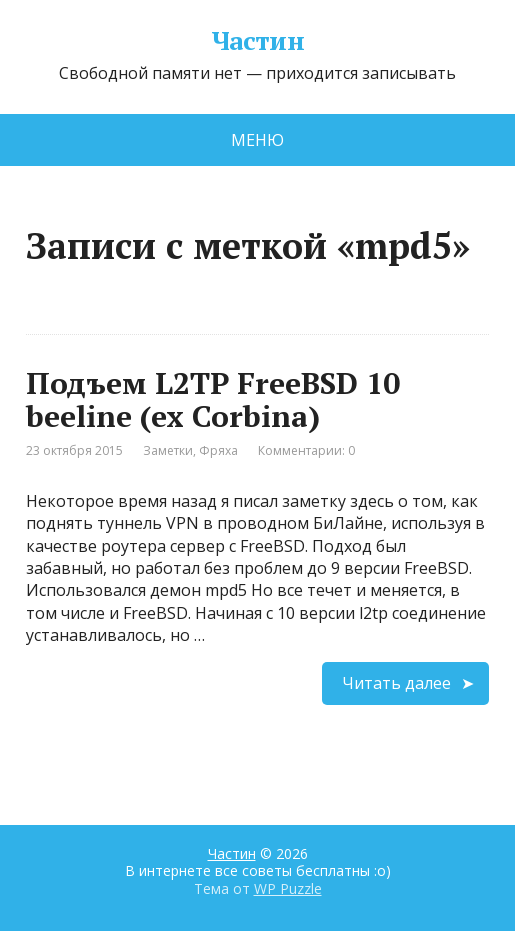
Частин (258, 41)
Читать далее (396, 683)
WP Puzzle (288, 888)
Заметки (168, 450)
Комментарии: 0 (306, 450)
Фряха (218, 450)
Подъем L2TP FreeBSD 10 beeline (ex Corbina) (213, 399)
